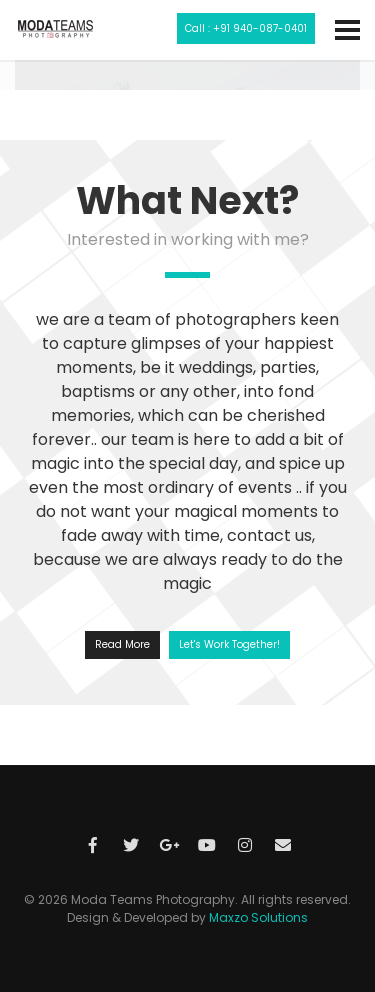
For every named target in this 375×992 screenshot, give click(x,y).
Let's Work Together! (229, 644)
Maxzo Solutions (258, 917)
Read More (122, 644)
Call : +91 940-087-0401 (246, 28)
